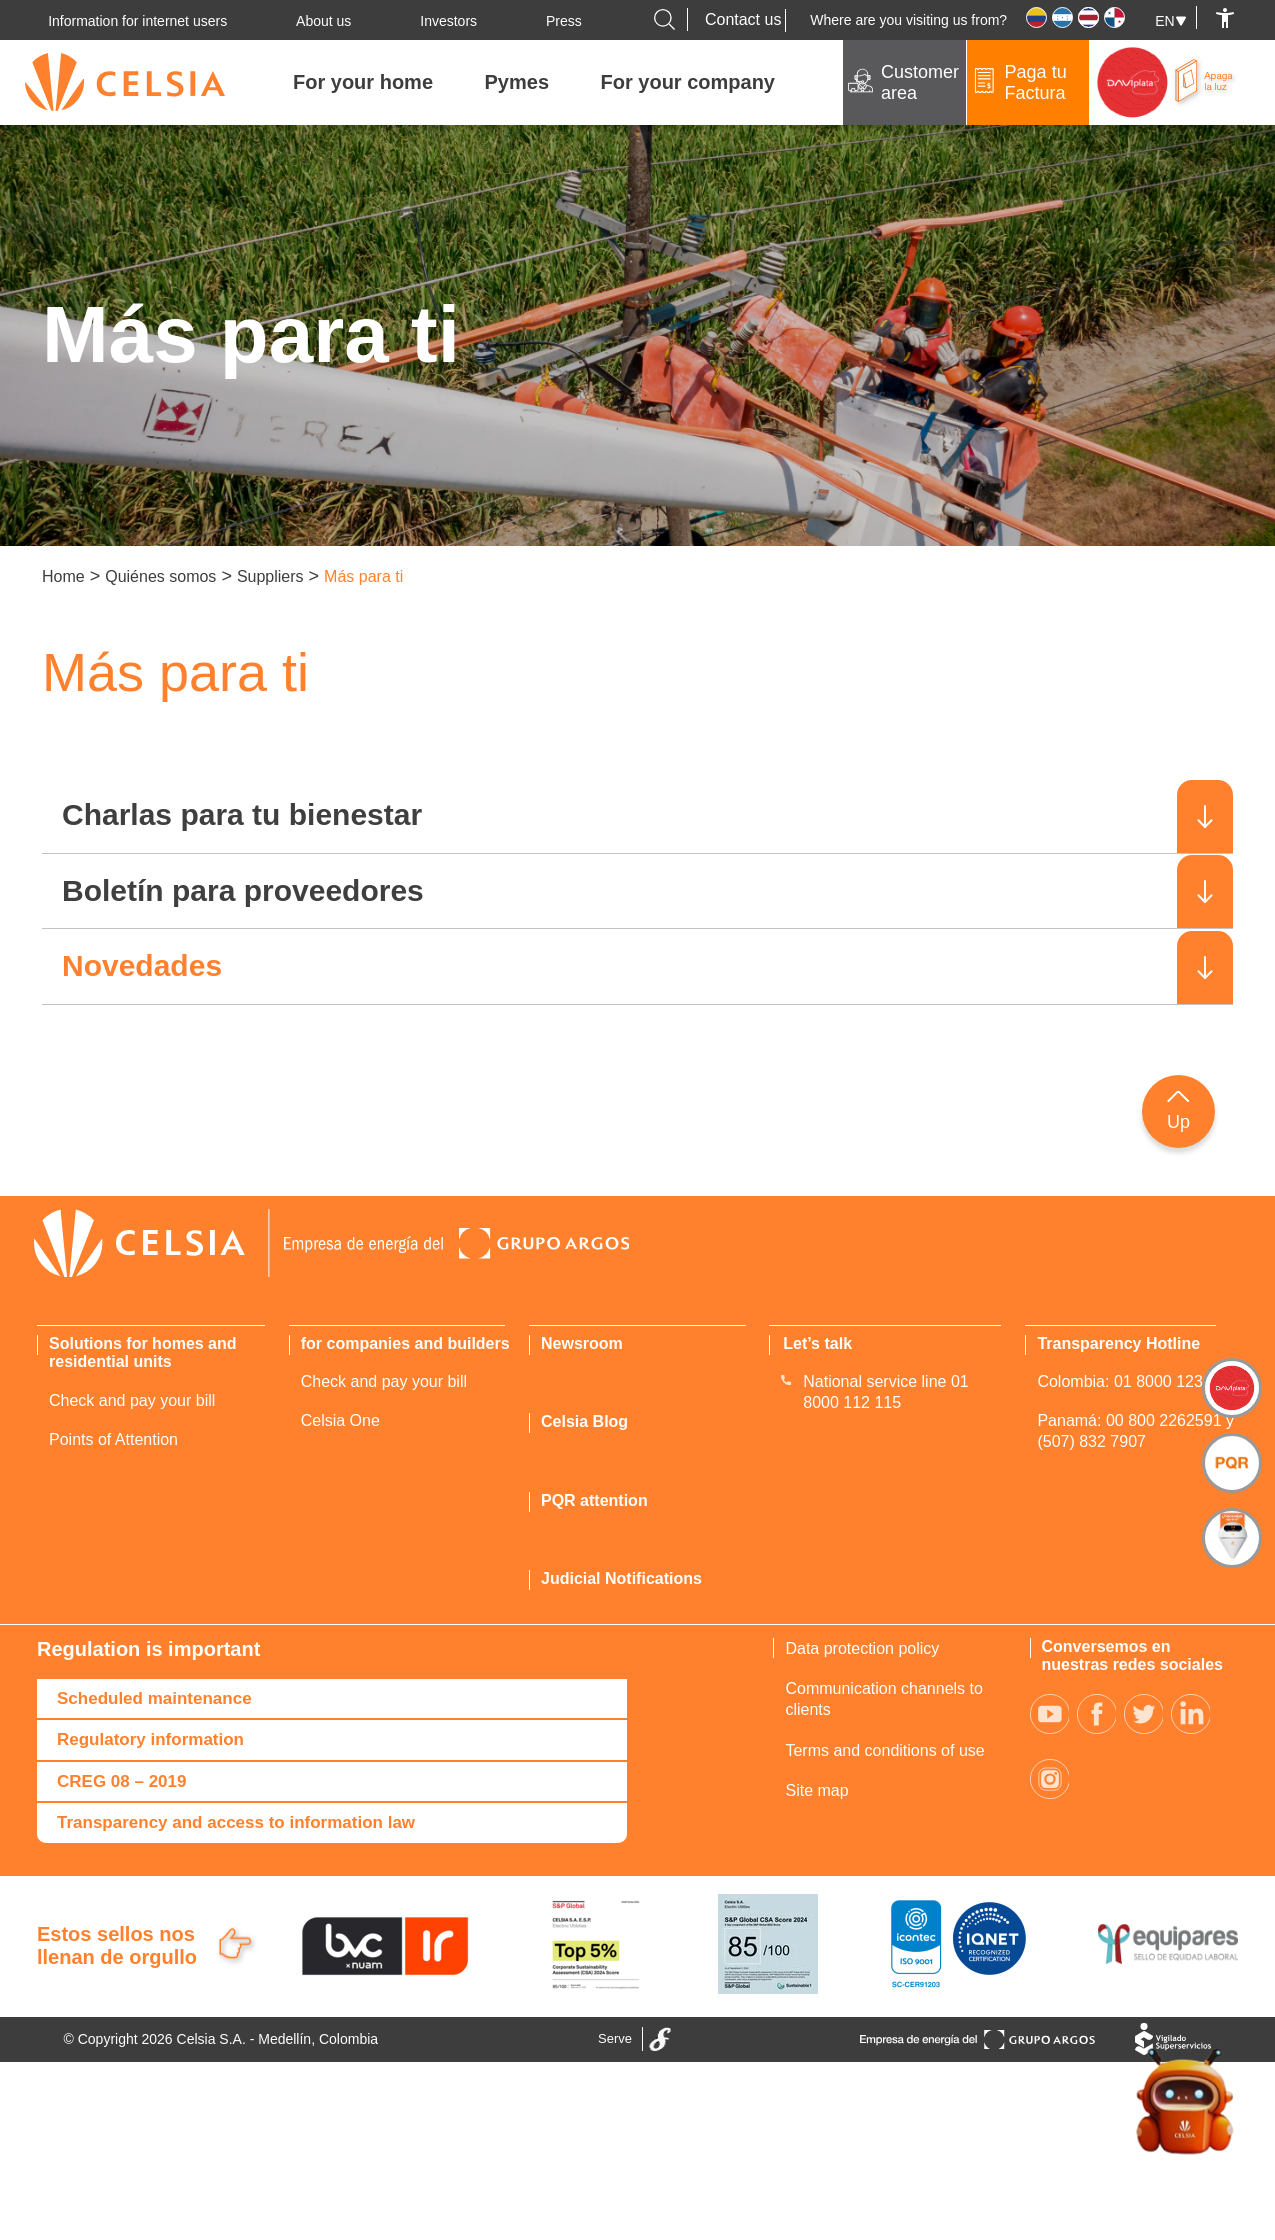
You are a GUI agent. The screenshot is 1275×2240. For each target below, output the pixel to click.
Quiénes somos (160, 576)
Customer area (920, 82)
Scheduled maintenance (154, 1698)
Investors (448, 21)
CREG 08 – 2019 (121, 1781)
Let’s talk (817, 1343)
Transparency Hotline (1118, 1343)
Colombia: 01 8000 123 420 (1135, 1382)
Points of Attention (113, 1439)
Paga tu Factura (1036, 82)
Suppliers (270, 576)
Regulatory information (150, 1739)
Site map (816, 1790)
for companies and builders (405, 1343)
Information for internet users (137, 21)
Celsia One (340, 1420)
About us (323, 21)
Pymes (517, 82)
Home (63, 576)
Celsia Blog (584, 1422)
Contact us (743, 19)
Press (564, 21)
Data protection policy (862, 1648)
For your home (363, 82)
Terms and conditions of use (884, 1750)
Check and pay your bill (132, 1400)
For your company (688, 82)
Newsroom (582, 1343)
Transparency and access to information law (236, 1822)
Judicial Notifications (621, 1578)
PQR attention (594, 1500)
